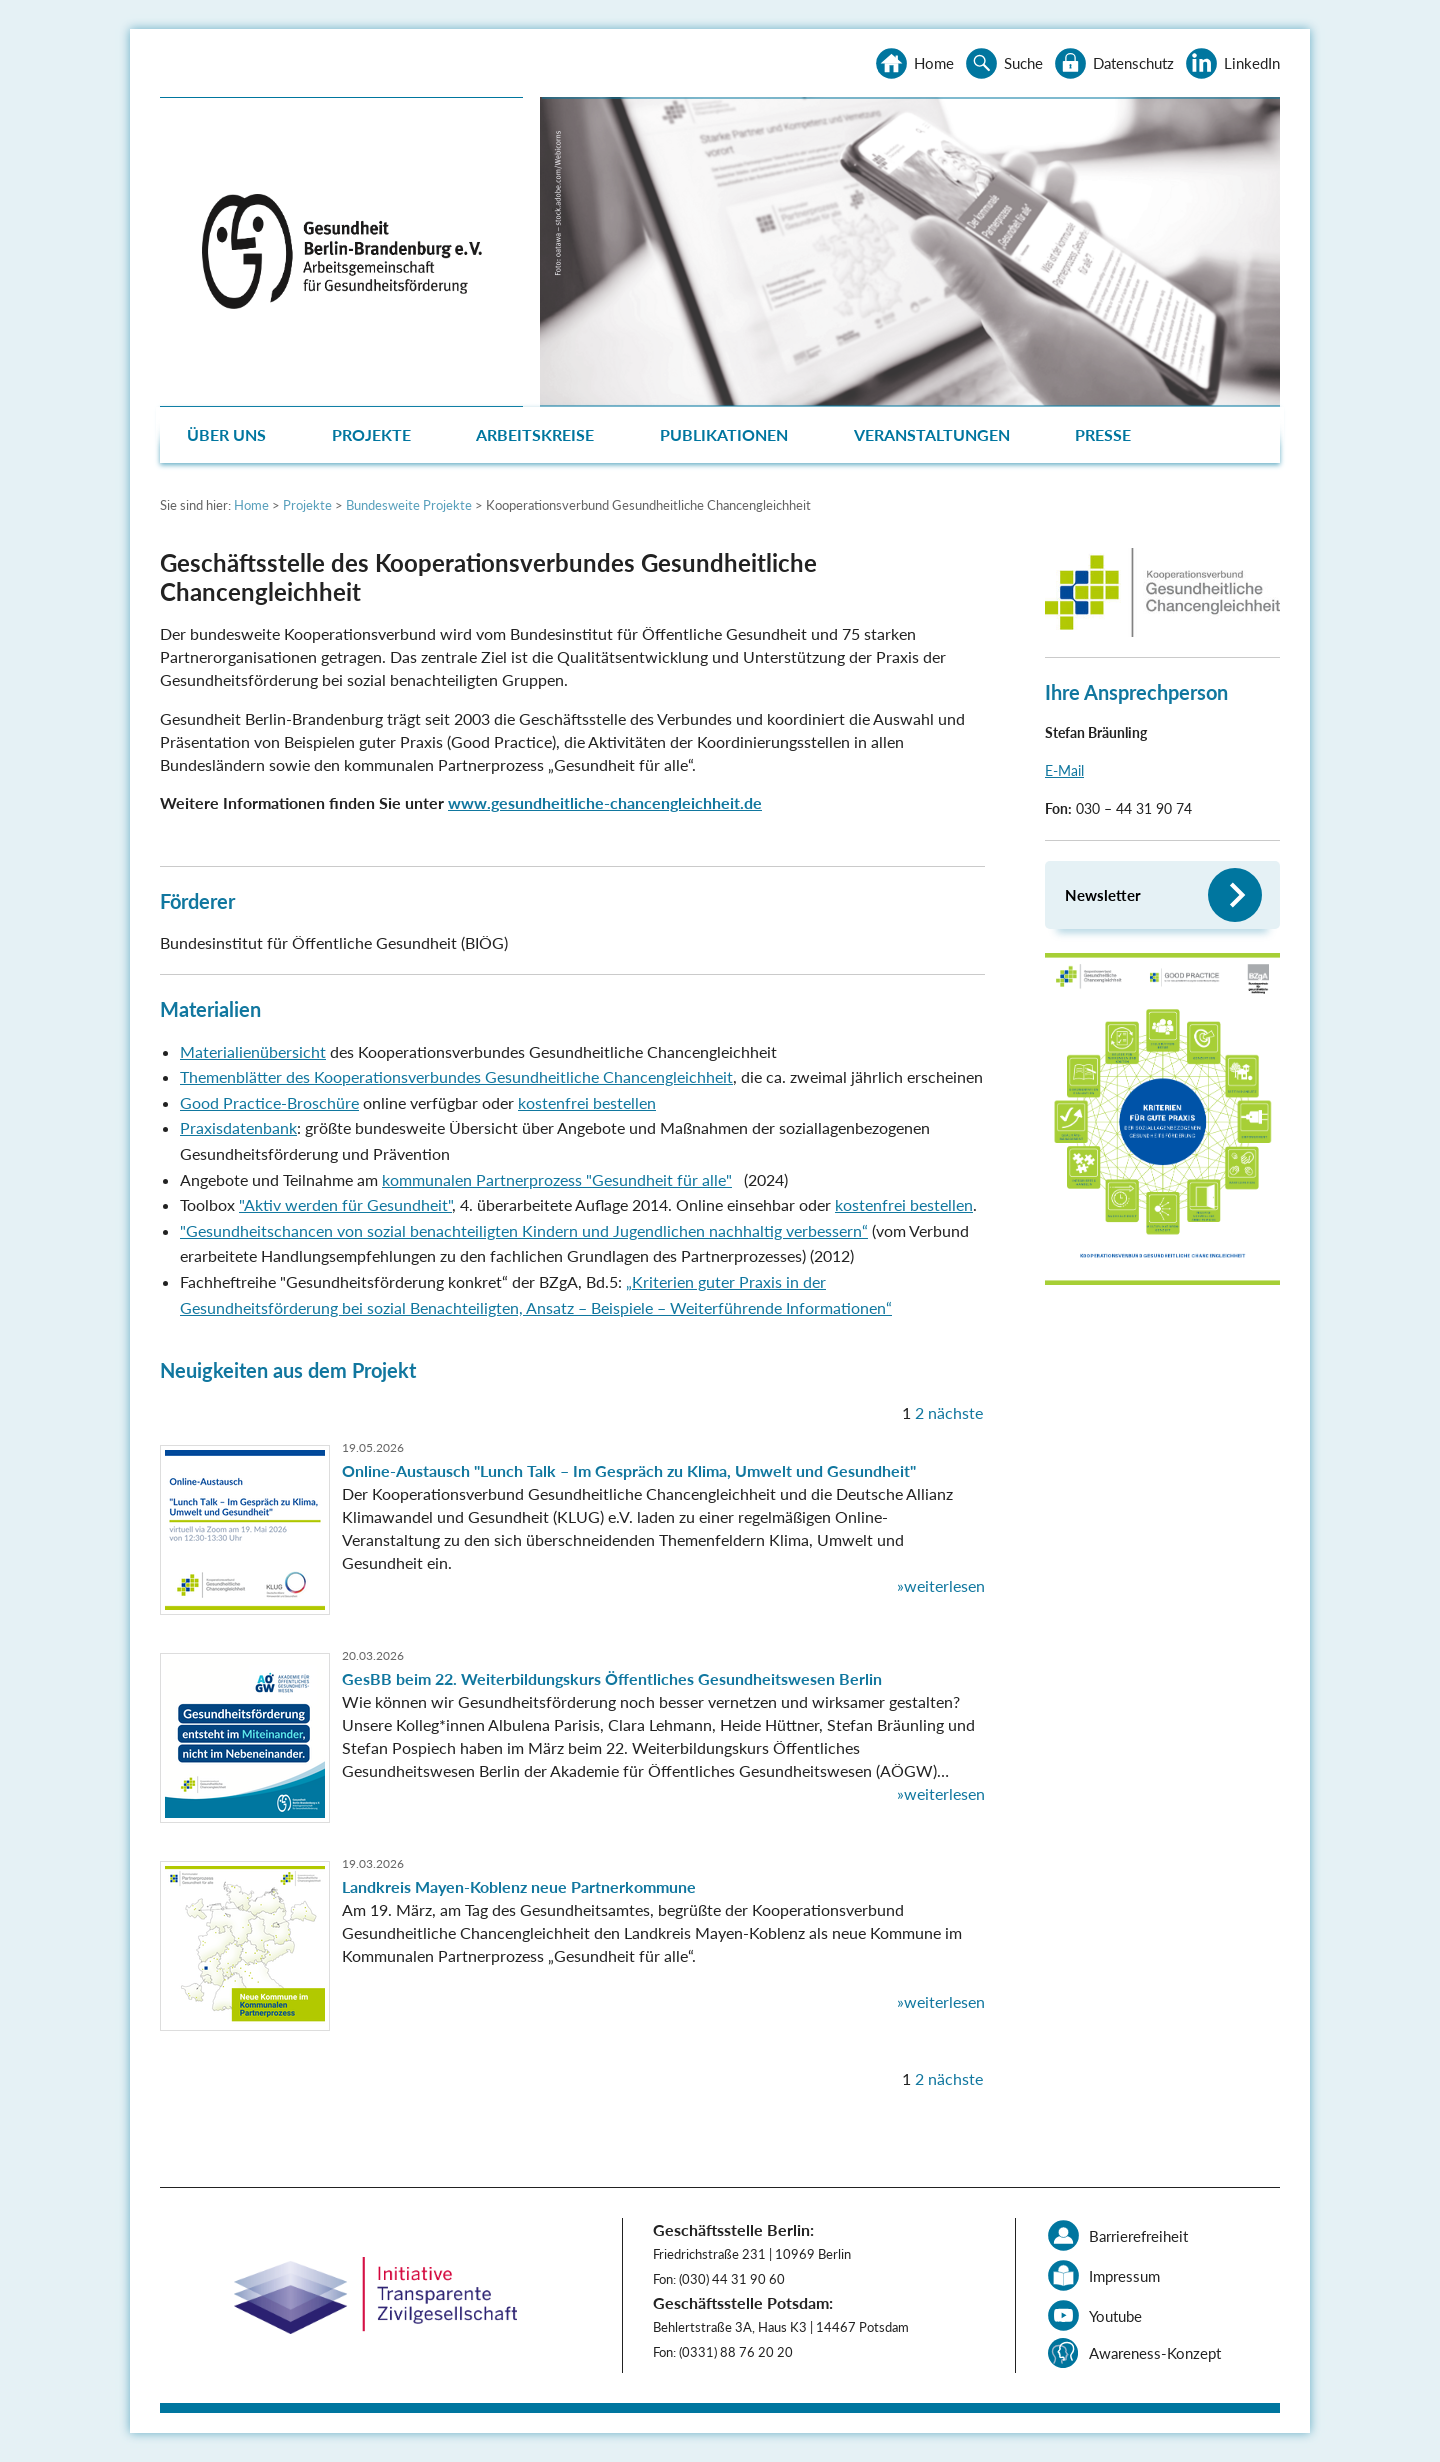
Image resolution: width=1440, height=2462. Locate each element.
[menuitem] (228, 435)
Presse (1103, 434)
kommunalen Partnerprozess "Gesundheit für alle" (557, 1179)
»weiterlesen (941, 1585)
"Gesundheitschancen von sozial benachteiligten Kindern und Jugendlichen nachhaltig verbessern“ (524, 1230)
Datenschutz (1133, 63)
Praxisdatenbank (238, 1127)
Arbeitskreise (535, 434)
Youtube (1115, 2316)
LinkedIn (1252, 63)
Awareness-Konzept (1155, 2353)
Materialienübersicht (253, 1051)
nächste (955, 1412)
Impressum (1124, 2276)
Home (934, 63)
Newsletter (1103, 895)
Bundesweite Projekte (409, 505)
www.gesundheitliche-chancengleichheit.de (605, 802)
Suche (1023, 63)
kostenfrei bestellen (587, 1102)
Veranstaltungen (932, 434)
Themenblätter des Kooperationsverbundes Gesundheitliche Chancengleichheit (456, 1076)
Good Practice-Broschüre (269, 1102)
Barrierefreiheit (1138, 2236)
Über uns (226, 434)
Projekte (371, 434)
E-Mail (1064, 770)
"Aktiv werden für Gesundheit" (345, 1204)
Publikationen (724, 434)
